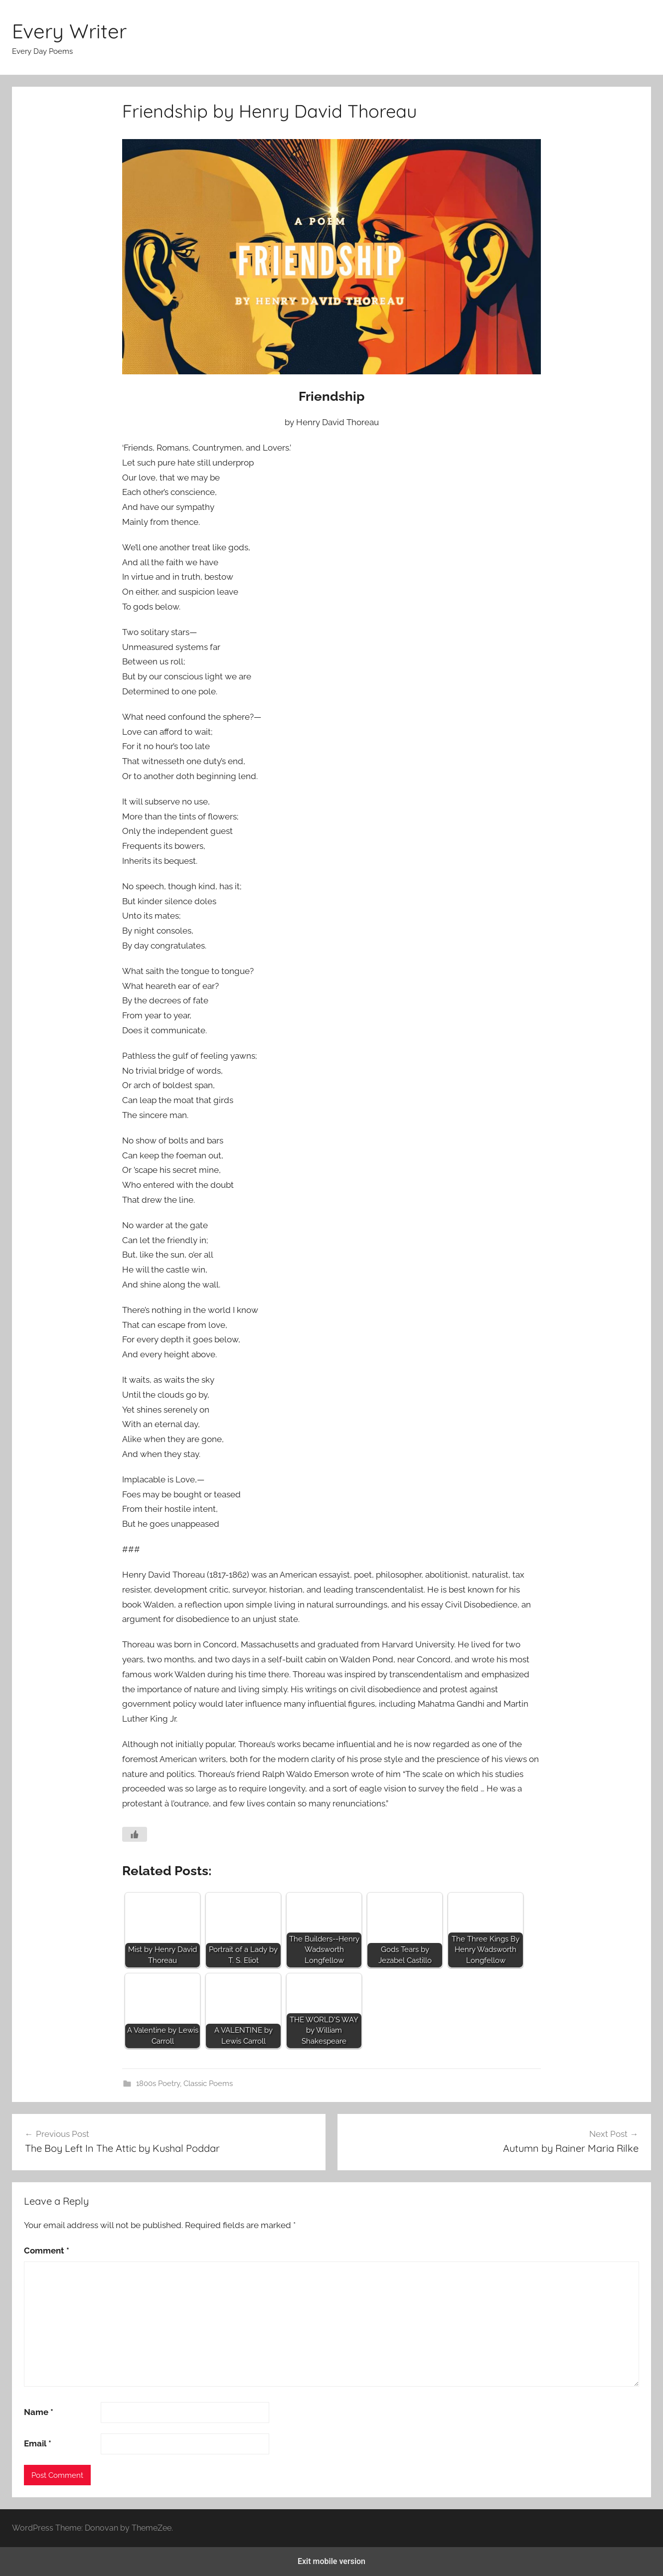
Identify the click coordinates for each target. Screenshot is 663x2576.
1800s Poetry (158, 2083)
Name (38, 2412)
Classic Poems (208, 2083)
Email (37, 2443)
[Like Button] (134, 1834)
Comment (46, 2250)
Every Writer (69, 30)
